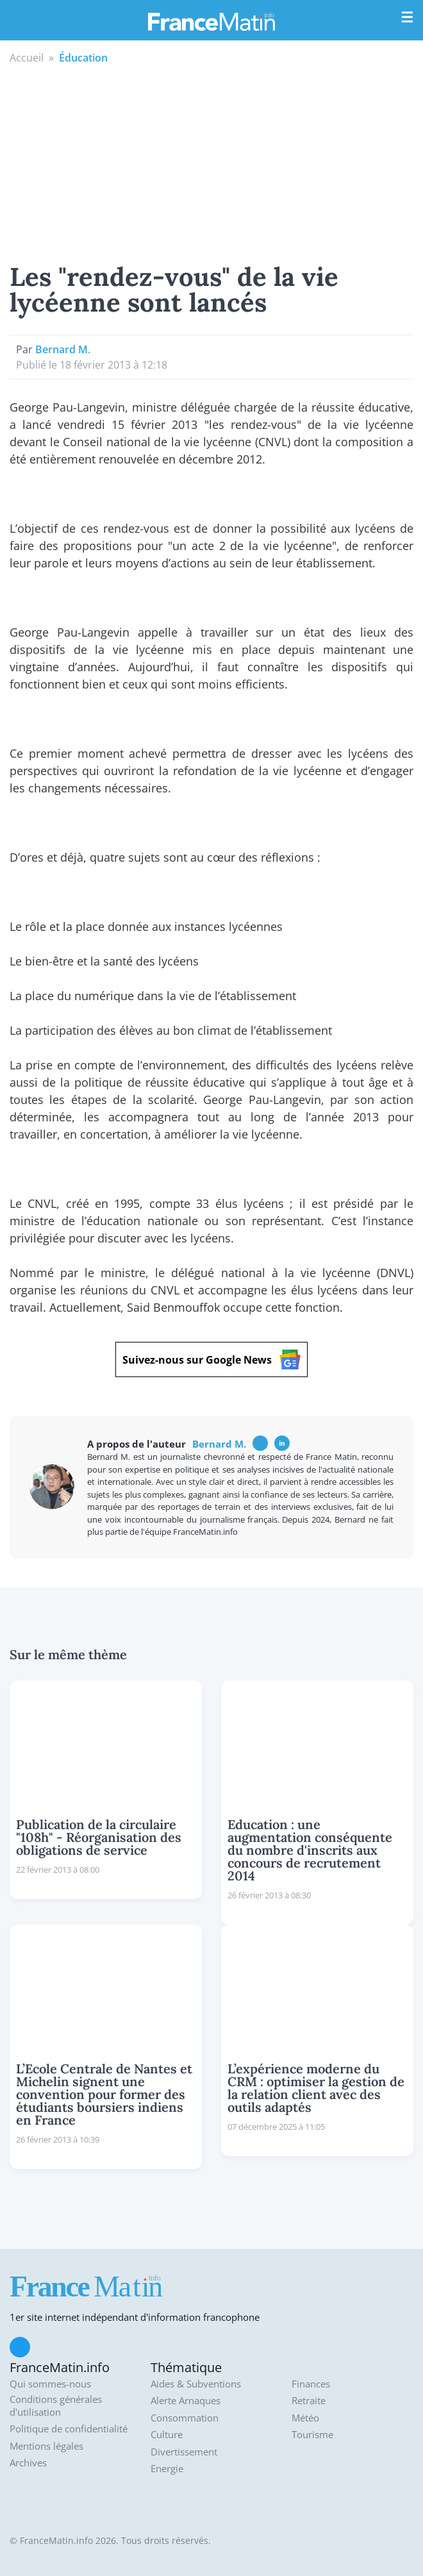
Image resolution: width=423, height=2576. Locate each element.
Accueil (27, 58)
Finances (311, 2384)
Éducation (83, 58)
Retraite (309, 2401)
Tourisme (312, 2435)
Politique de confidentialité (69, 2429)
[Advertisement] (211, 161)
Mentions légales (46, 2446)
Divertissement (184, 2452)
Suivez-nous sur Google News (211, 1359)
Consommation (185, 2418)
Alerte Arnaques (185, 2401)
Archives (28, 2463)
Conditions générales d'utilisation (56, 2405)
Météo (305, 2418)
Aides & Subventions (196, 2384)
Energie (167, 2469)
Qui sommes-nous (50, 2384)
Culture (167, 2435)
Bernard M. (62, 349)
